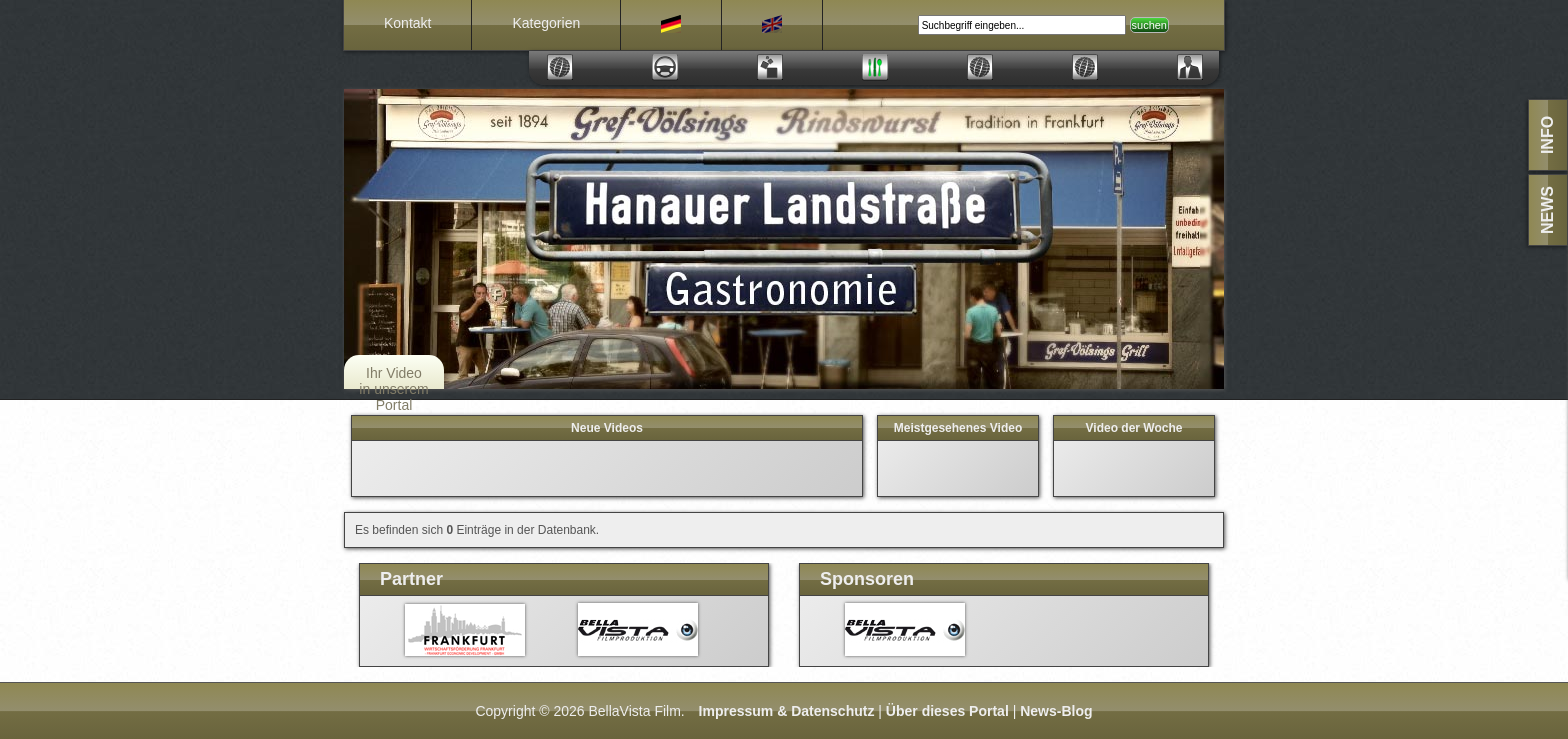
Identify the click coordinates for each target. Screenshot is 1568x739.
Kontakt (407, 23)
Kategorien (546, 23)
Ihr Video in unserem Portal (393, 389)
